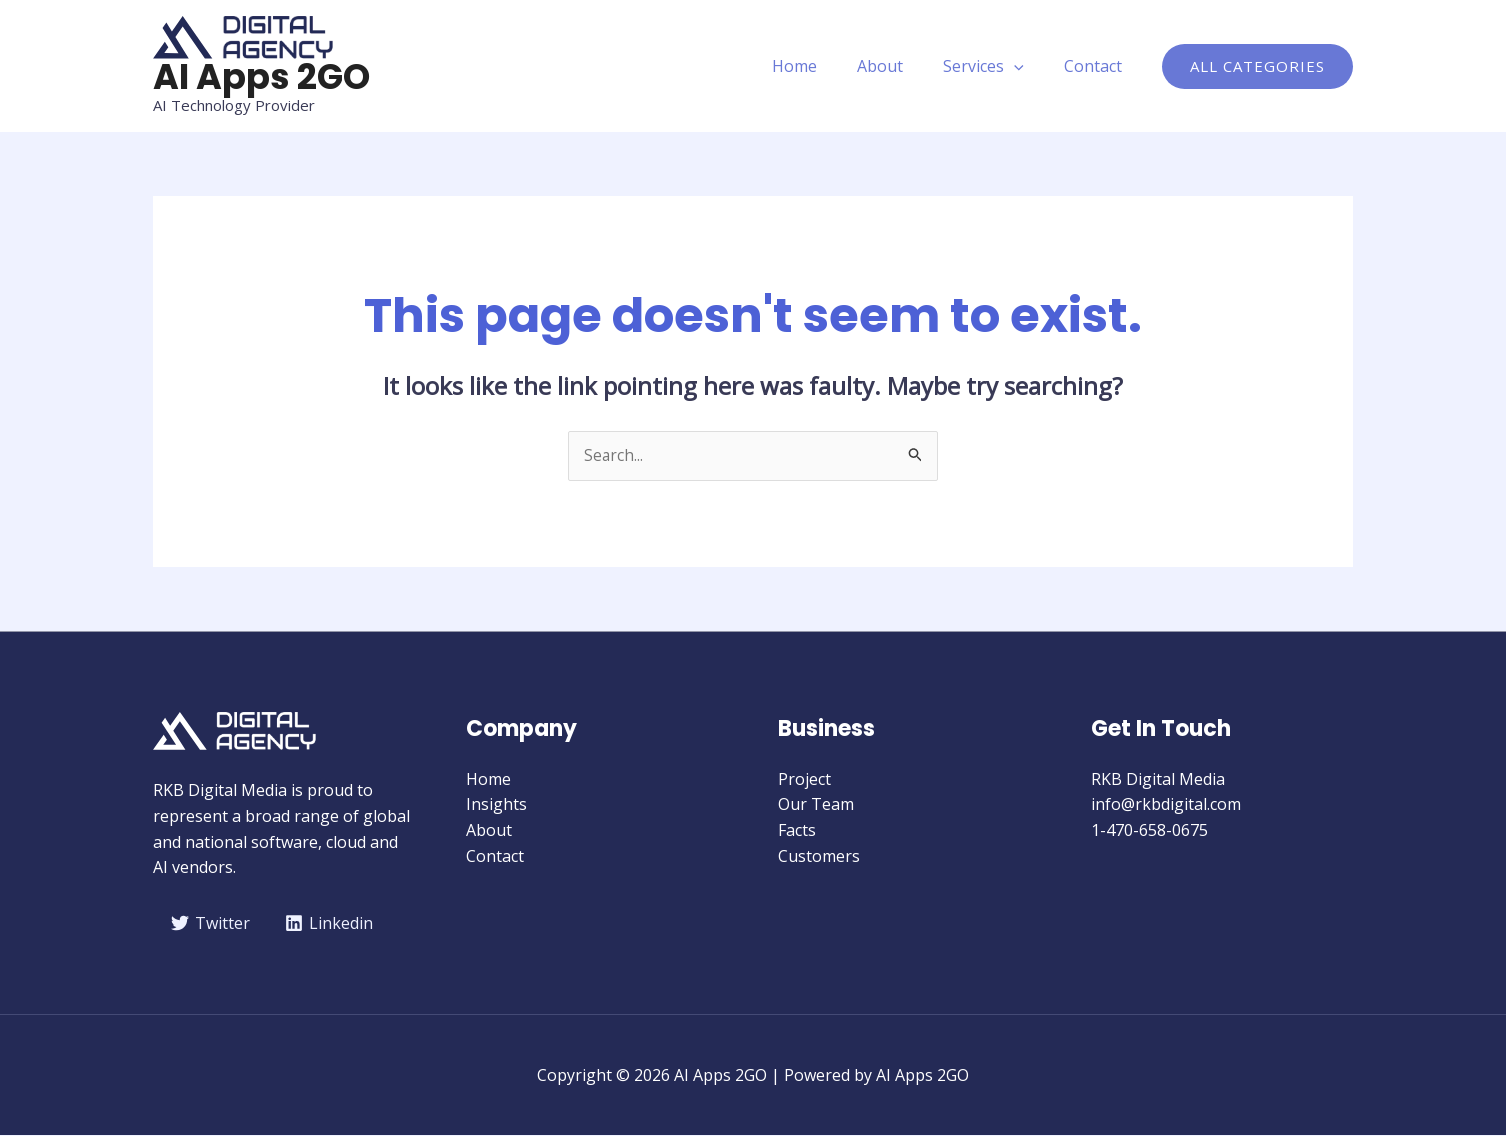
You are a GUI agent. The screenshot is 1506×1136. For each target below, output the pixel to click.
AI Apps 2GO (261, 76)
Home (822, 66)
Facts (797, 831)
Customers (819, 856)
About (900, 66)
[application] (1026, 66)
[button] (1257, 66)
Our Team (816, 805)
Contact (1097, 66)
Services (995, 66)
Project (804, 780)
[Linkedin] (331, 923)
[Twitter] (211, 923)
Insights (496, 805)
